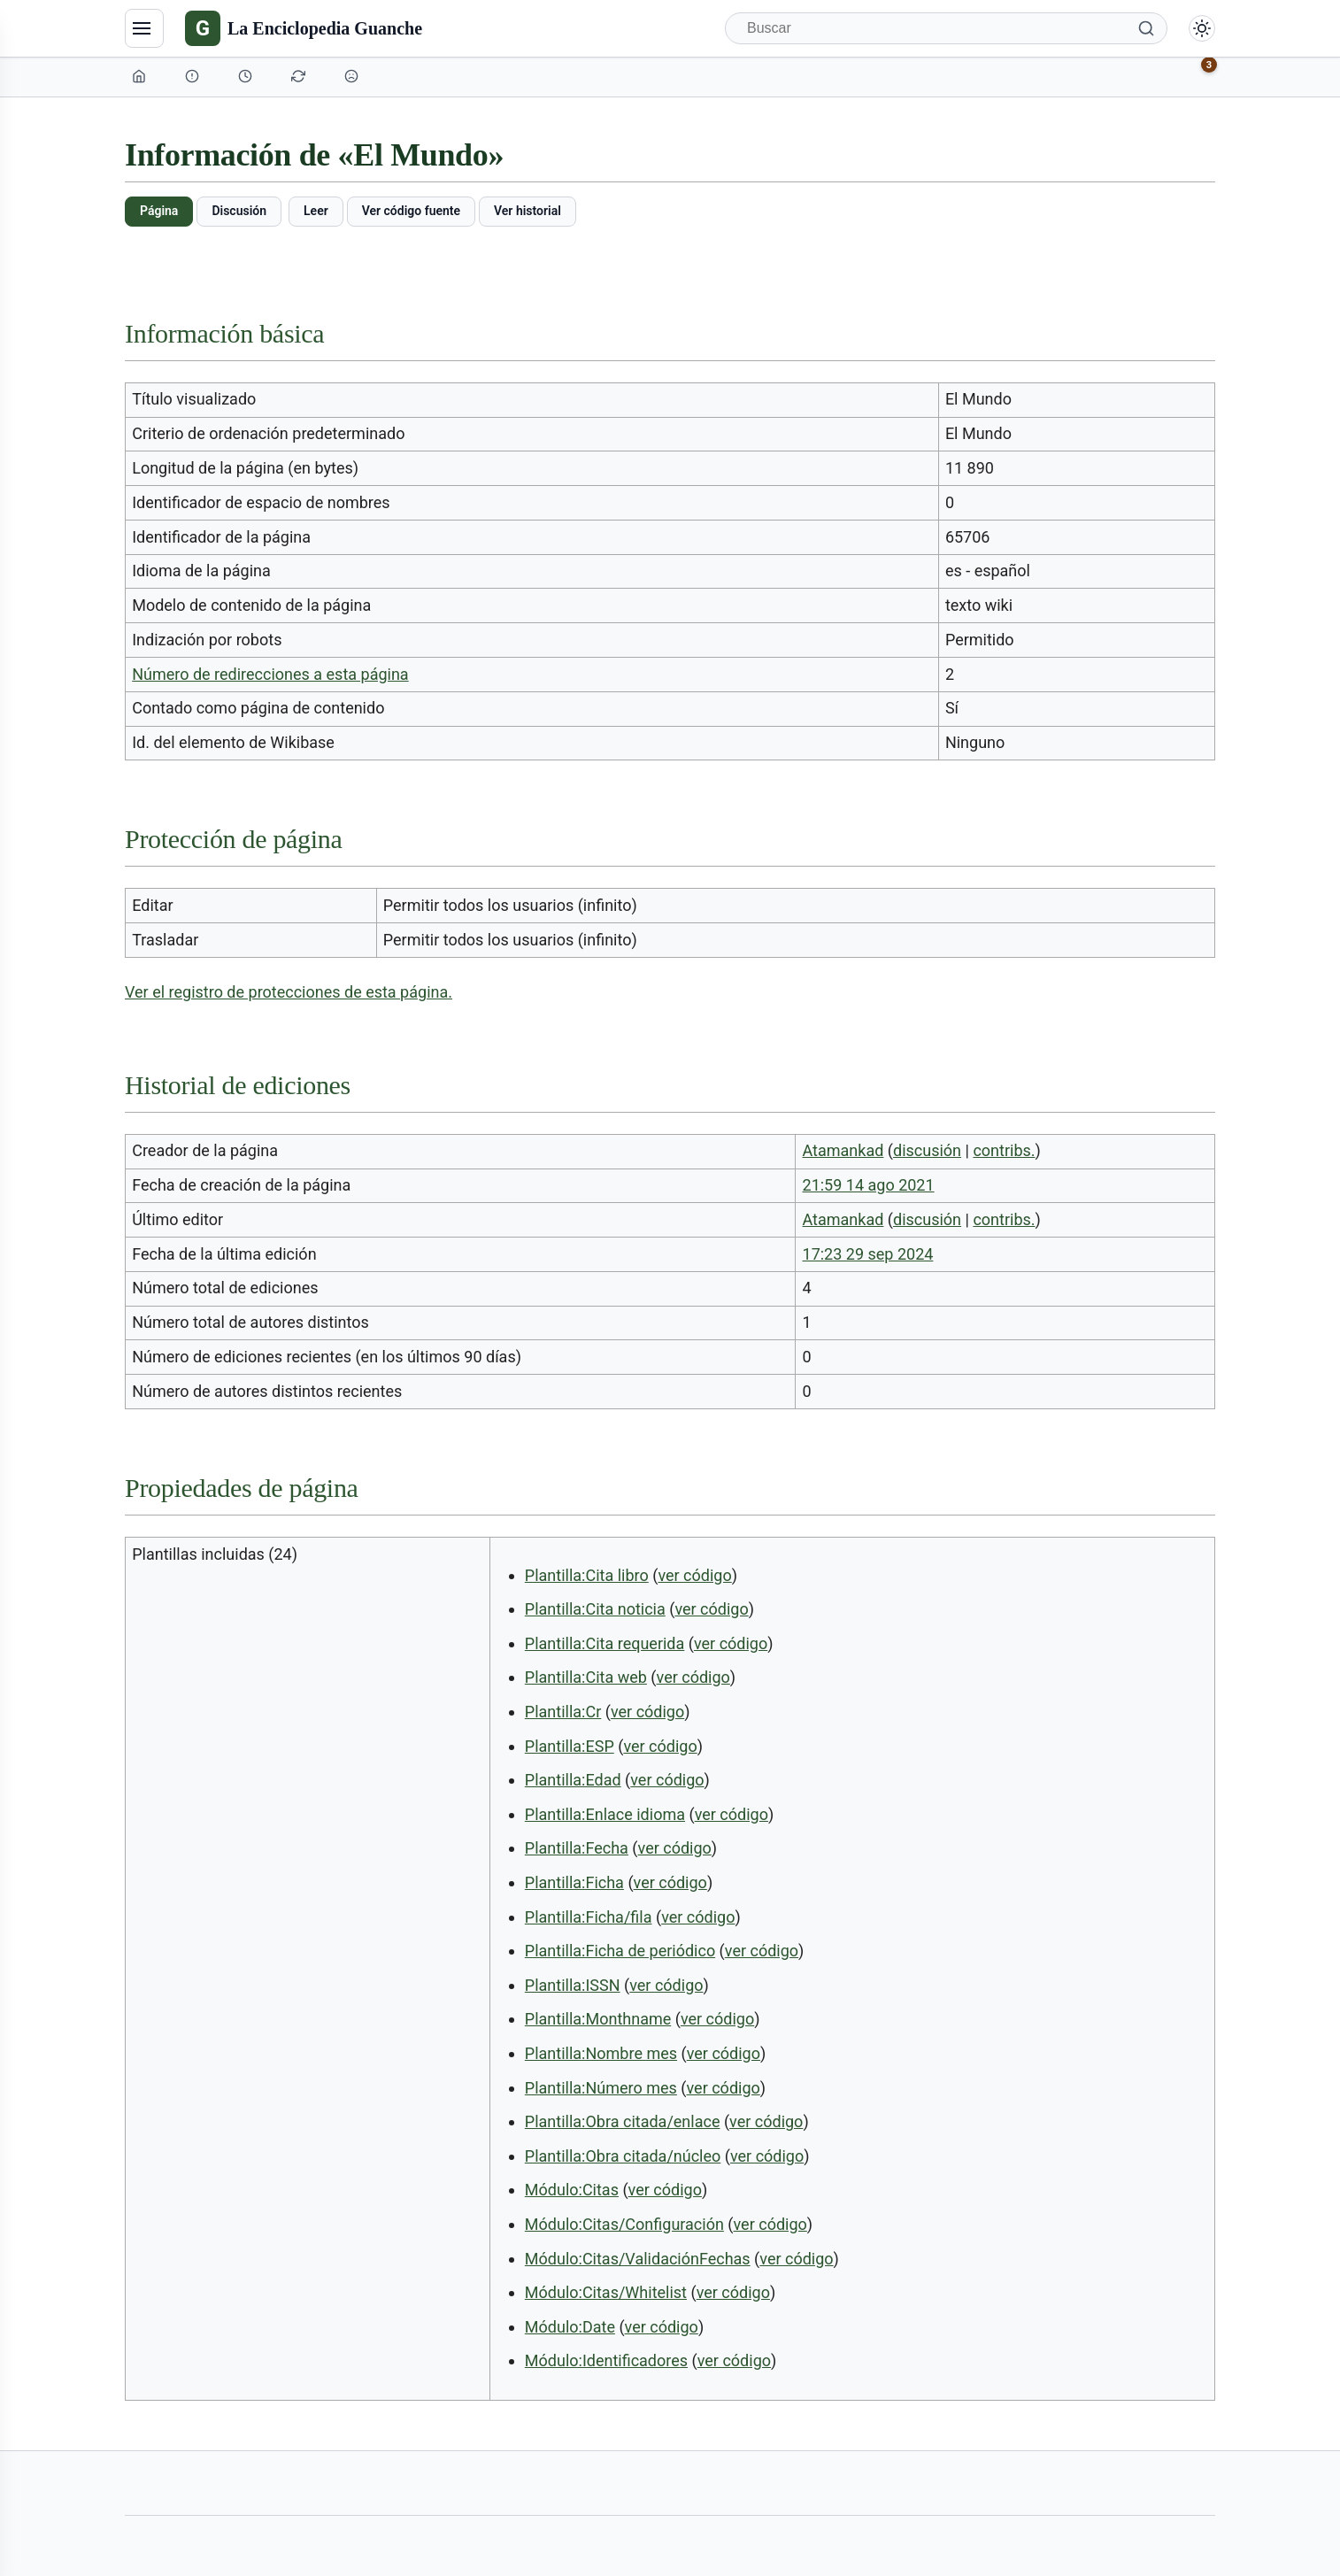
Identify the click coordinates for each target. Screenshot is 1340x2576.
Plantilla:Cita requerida (604, 1643)
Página (159, 211)
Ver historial (527, 211)
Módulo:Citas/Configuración (624, 2224)
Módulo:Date (570, 2327)
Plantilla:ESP (569, 1746)
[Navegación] (144, 28)
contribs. (1004, 1150)
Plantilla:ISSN (572, 1985)
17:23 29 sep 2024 (868, 1254)
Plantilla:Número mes (601, 2088)
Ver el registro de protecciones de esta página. (288, 992)
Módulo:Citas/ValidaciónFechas (638, 2258)
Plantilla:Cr (563, 1711)
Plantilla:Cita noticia (595, 1609)
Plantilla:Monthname (598, 2018)
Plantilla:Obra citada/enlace (622, 2121)
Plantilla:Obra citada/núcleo (622, 2156)
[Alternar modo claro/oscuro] (1202, 28)
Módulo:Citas (572, 2189)
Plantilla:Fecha (576, 1848)
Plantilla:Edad (573, 1779)
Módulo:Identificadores (606, 2360)
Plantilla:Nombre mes (601, 2053)
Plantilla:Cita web (586, 1677)
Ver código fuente (411, 211)
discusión (927, 1150)
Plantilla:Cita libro (587, 1575)
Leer (316, 211)
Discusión (239, 211)
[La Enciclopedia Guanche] (303, 28)
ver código (694, 1575)
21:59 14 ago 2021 (869, 1185)
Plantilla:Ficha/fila (588, 1917)
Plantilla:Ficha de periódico (620, 1950)
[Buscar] (946, 28)
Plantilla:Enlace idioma (605, 1814)
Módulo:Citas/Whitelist (606, 2292)
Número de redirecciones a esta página (270, 674)
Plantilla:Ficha (574, 1882)
